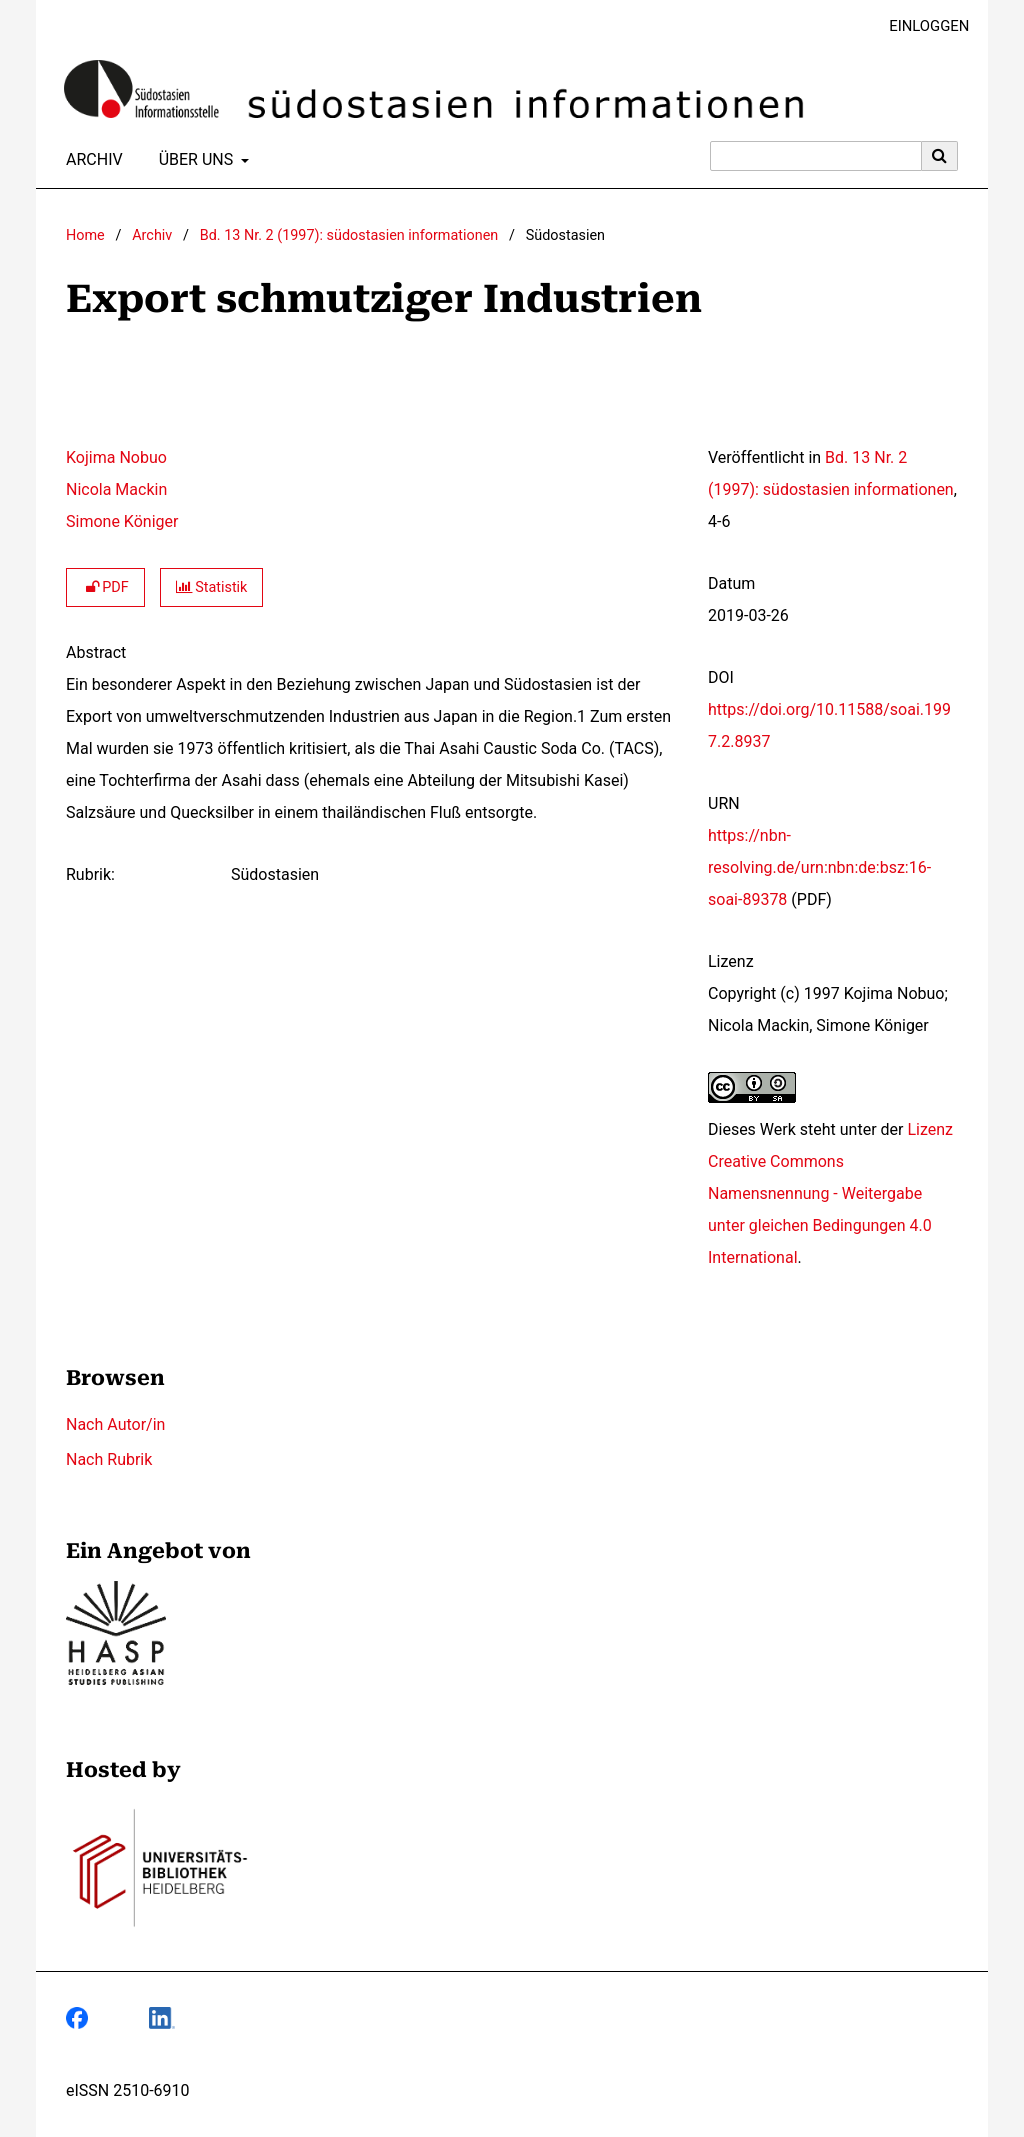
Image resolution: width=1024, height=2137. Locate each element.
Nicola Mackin (116, 489)
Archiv (90, 160)
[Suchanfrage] (816, 156)
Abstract (96, 652)
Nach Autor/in (115, 1424)
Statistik (212, 587)
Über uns (194, 160)
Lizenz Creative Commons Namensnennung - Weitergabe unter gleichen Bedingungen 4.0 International (830, 1193)
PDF (105, 587)
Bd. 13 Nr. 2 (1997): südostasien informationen (349, 235)
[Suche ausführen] (940, 156)
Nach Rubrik (109, 1459)
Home (85, 235)
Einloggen (921, 26)
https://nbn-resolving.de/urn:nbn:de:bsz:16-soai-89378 (819, 867)
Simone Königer (122, 521)
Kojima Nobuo (116, 457)
